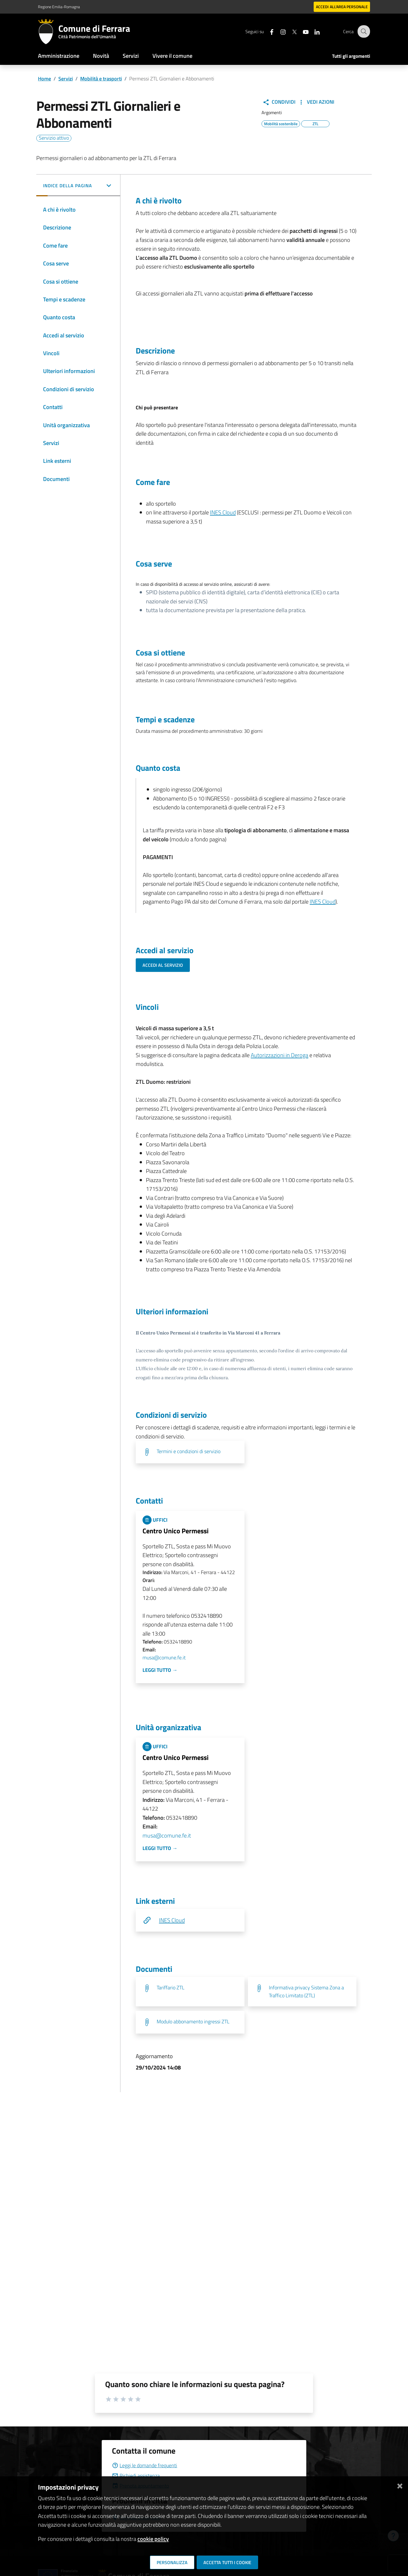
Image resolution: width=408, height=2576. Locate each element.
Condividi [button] (279, 102)
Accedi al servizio (163, 965)
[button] (78, 186)
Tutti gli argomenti (351, 56)
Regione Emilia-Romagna (59, 7)
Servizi (131, 55)
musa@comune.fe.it (164, 1657)
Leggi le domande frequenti (144, 2465)
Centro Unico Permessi (176, 1531)
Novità (101, 55)
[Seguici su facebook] (267, 31)
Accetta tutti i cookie (227, 2562)
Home (44, 78)
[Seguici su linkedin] (313, 31)
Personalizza (172, 2562)
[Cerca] (363, 31)
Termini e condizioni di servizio (188, 1451)
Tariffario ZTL (170, 1987)
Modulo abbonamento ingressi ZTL (193, 2021)
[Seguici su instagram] (279, 31)
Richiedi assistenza (136, 2475)
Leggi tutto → (160, 1670)
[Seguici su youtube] (301, 31)
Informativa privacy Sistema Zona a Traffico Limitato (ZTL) (306, 1991)
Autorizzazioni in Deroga (279, 1055)
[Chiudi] (400, 2485)
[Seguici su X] (290, 31)
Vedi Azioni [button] (316, 102)
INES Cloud (223, 512)
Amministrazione (58, 55)
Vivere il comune (172, 55)
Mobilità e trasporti (101, 78)
